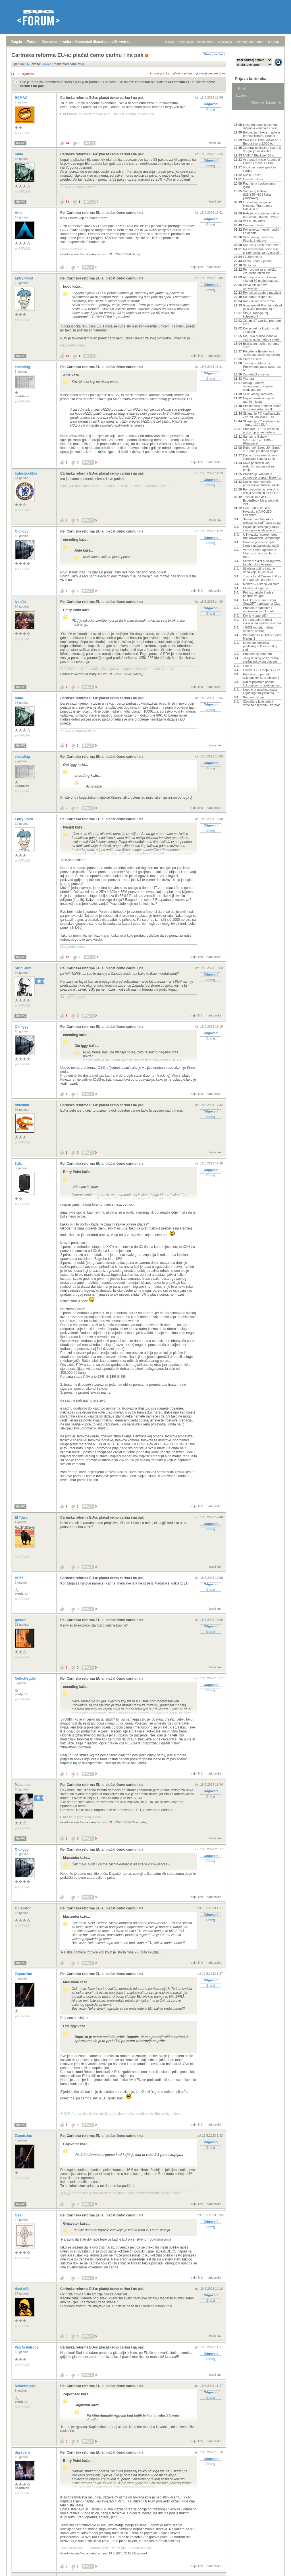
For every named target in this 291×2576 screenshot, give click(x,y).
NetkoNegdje (26, 1679)
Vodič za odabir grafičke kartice (259, 169)
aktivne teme (205, 41)
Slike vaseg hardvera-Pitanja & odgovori (258, 238)
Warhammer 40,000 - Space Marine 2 (262, 636)
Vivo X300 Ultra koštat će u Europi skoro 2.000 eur (261, 141)
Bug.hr (16, 42)
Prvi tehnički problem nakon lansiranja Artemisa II (262, 407)
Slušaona (249, 265)
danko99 (22, 2289)
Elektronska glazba (256, 588)
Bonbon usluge (253, 697)
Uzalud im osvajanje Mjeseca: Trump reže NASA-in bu (257, 206)
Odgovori (211, 104)
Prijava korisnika (250, 78)
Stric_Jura (23, 968)
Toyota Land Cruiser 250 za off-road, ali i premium (262, 578)
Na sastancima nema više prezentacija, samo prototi (261, 250)
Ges (18, 2215)
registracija (185, 41)
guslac (20, 1620)
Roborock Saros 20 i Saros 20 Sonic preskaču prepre (261, 449)
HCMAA (21, 98)
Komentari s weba (56, 42)
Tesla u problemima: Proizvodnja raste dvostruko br (262, 367)
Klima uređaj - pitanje (257, 261)
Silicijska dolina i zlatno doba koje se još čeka (259, 570)
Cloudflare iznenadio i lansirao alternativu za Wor (261, 703)
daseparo (23, 2452)
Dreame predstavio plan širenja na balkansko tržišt (261, 543)
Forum (32, 42)
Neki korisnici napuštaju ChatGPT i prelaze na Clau (261, 601)
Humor (247, 665)
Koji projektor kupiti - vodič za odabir (261, 330)
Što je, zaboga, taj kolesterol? (255, 314)
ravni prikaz (184, 73)
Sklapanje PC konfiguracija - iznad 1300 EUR (261, 422)
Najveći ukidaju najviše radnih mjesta (259, 399)
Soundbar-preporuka (257, 296)
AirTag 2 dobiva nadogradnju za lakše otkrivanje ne (258, 386)
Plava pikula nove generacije (255, 286)
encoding (23, 367)
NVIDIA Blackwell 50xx (259, 155)
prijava (169, 41)
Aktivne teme (247, 117)
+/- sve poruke (160, 73)
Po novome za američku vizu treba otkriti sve (260, 271)
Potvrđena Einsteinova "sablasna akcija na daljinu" (262, 353)
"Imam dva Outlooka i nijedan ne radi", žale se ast (262, 520)
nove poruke (244, 41)
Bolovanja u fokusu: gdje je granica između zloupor (261, 134)
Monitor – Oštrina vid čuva (261, 584)
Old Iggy (22, 531)
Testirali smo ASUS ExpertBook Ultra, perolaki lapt (261, 500)
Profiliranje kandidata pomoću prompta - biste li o (262, 475)
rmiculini (22, 1105)
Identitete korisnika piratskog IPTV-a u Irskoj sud (260, 646)
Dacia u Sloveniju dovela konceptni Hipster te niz (260, 457)
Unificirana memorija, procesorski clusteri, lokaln (261, 483)
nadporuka (214, 267)
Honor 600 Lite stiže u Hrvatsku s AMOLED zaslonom (258, 511)
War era (248, 378)
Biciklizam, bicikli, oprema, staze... (261, 345)
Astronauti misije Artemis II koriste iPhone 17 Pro (261, 161)
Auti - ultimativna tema (258, 301)
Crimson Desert (254, 225)
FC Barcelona (252, 256)
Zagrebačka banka (256, 374)
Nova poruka (213, 54)
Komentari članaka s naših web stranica (107, 42)
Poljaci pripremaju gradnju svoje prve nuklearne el (261, 528)
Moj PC (20, 143)
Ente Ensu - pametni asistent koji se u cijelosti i (261, 676)
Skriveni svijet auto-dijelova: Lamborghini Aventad (262, 562)
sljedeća (28, 74)
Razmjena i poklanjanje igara (259, 185)
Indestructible (26, 473)
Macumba (23, 1785)
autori (261, 41)
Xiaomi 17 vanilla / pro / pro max (262, 322)
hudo (19, 154)
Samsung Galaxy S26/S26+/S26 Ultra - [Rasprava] (258, 440)
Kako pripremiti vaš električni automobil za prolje (258, 466)
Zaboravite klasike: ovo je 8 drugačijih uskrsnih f (262, 149)
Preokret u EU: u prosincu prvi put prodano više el (261, 430)
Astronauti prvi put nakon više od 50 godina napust (260, 278)
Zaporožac (24, 1974)
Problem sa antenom (257, 654)
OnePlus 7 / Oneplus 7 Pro (261, 670)
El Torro (21, 1517)
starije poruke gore (212, 73)
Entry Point (24, 278)
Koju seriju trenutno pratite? (262, 245)
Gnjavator (23, 1908)
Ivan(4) (21, 602)
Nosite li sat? (252, 175)
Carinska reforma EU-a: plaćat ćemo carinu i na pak (102, 98)
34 (67, 201)
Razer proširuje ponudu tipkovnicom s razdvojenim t (262, 683)
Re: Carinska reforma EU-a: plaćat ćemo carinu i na (101, 213)
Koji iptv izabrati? (255, 615)
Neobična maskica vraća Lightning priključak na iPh (261, 691)
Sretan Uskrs (252, 359)
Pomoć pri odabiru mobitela (262, 292)
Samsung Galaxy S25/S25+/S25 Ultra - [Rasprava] (258, 194)
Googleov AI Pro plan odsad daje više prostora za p (262, 307)
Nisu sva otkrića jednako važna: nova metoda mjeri (261, 337)
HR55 (19, 1578)
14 (67, 143)
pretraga (274, 41)
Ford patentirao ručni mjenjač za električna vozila (262, 621)
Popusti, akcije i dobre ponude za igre (258, 594)
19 (67, 957)
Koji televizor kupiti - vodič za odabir (261, 231)
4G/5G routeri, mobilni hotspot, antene (258, 629)
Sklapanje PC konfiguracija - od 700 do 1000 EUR (261, 415)
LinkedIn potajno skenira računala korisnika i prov (260, 126)
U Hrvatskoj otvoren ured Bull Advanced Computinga (261, 536)
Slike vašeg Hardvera (258, 394)
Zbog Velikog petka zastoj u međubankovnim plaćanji (262, 659)
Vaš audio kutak (254, 221)
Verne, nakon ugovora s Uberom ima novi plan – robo (259, 553)
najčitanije (225, 41)
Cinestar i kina (253, 179)
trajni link (215, 143)
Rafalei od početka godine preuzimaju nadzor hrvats (261, 215)
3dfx (19, 1164)
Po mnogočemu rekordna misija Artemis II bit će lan (260, 491)
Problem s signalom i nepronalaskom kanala (259, 609)
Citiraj (210, 109)
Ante (19, 213)
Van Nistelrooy (27, 2347)
